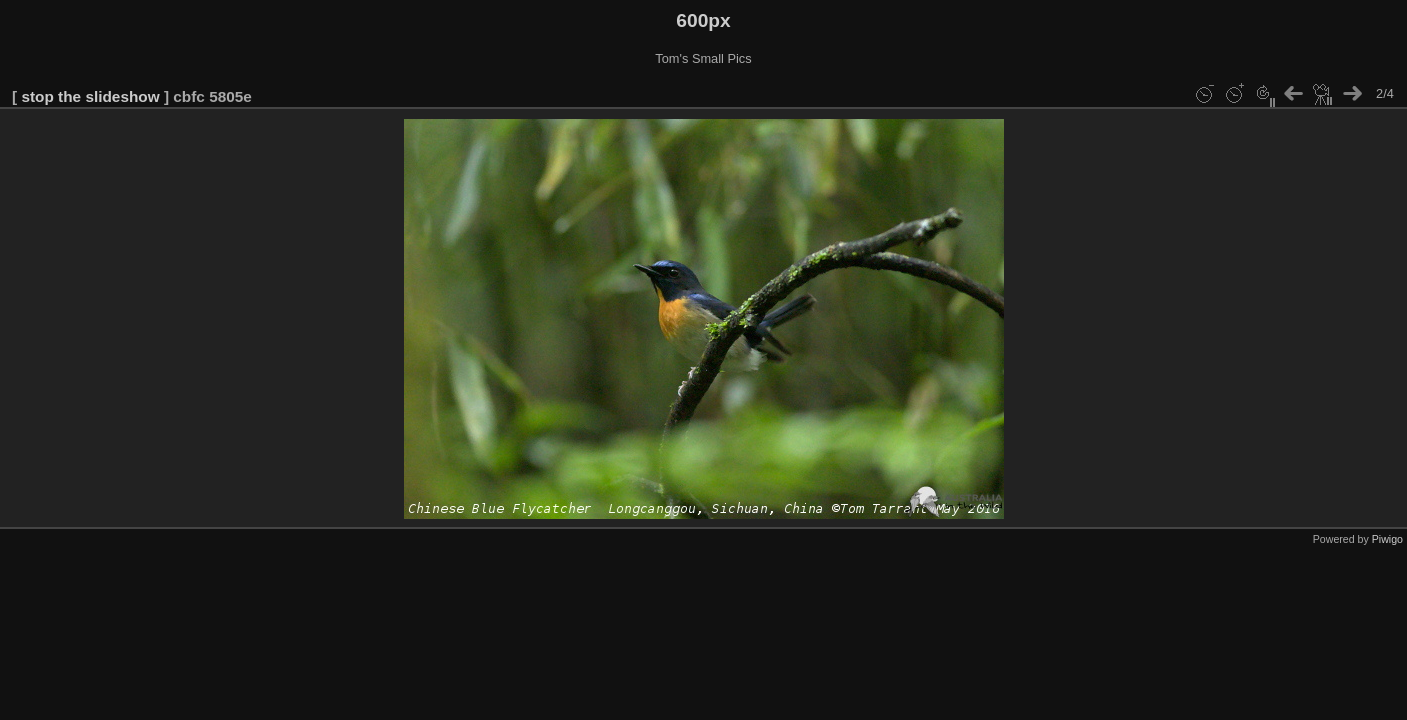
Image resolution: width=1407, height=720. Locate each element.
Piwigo (1387, 539)
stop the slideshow (90, 96)
